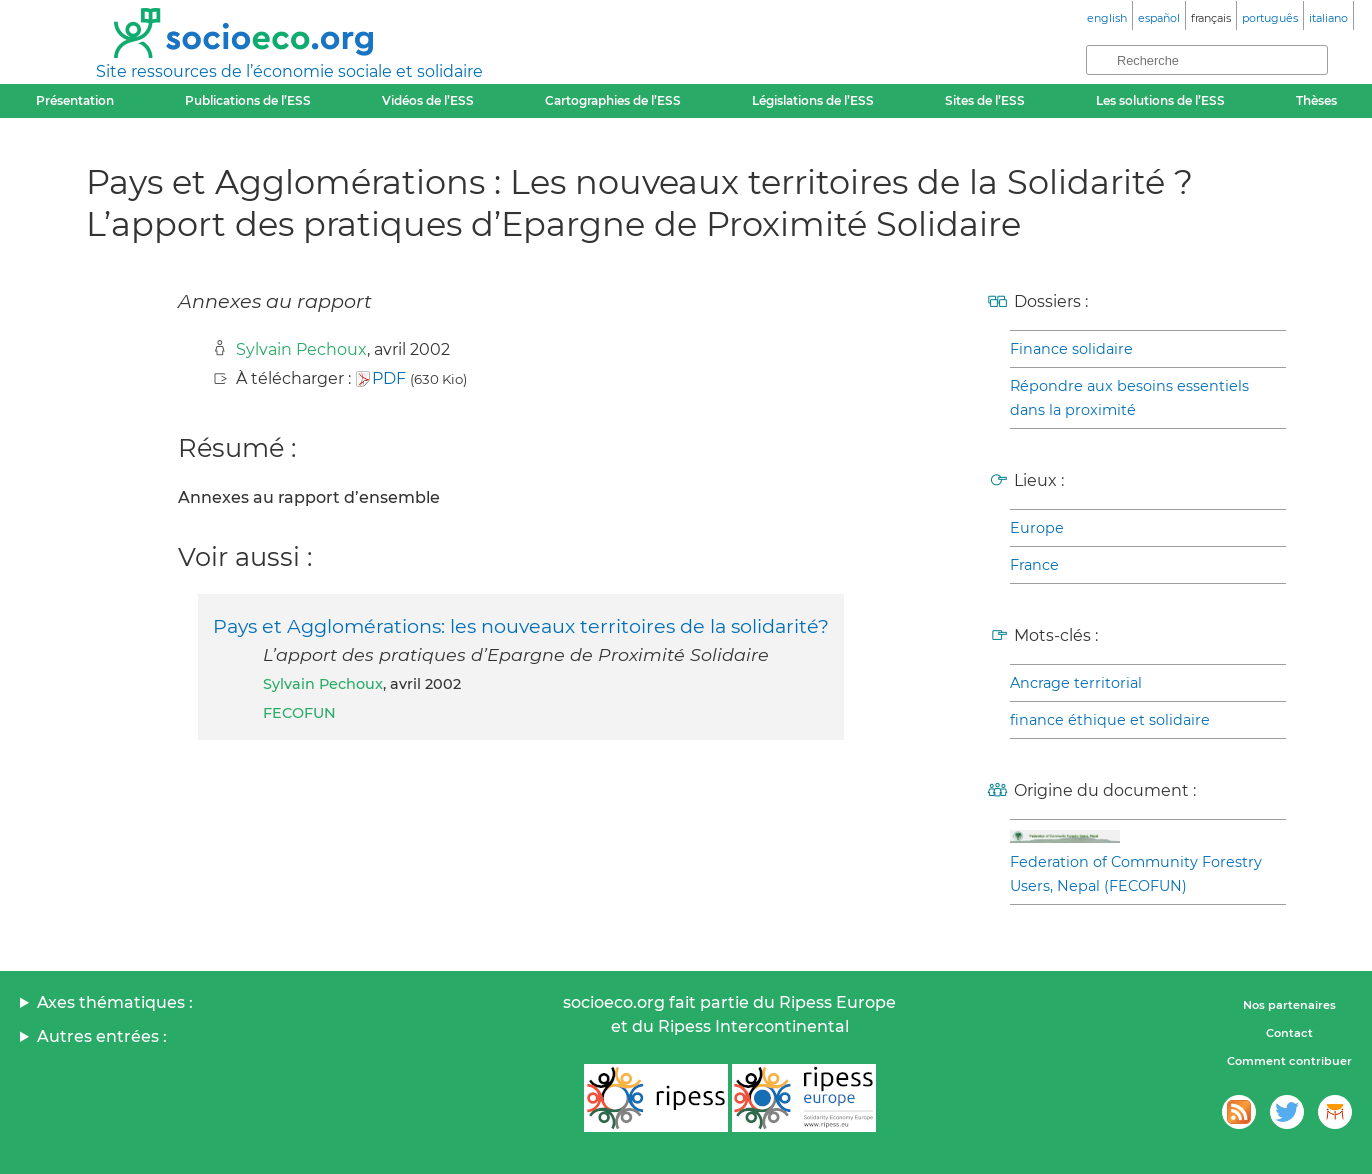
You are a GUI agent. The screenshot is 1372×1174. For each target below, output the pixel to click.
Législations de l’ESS (813, 100)
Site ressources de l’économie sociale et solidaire (289, 71)
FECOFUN (299, 713)
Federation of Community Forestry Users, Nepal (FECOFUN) (1136, 874)
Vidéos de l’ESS (428, 100)
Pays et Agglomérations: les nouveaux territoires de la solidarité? (521, 626)
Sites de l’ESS (985, 100)
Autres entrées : (102, 1036)
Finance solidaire (1071, 349)
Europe (1037, 528)
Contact (1289, 1033)
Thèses (1316, 100)
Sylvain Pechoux (301, 349)
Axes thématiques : (115, 1002)
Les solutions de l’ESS (1160, 100)
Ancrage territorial (1076, 683)
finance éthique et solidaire (1110, 720)
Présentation (75, 100)
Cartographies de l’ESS (613, 100)
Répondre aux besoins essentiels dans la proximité (1129, 398)
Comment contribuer (1289, 1061)
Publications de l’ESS (248, 100)
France (1034, 565)
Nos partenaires (1289, 1005)
